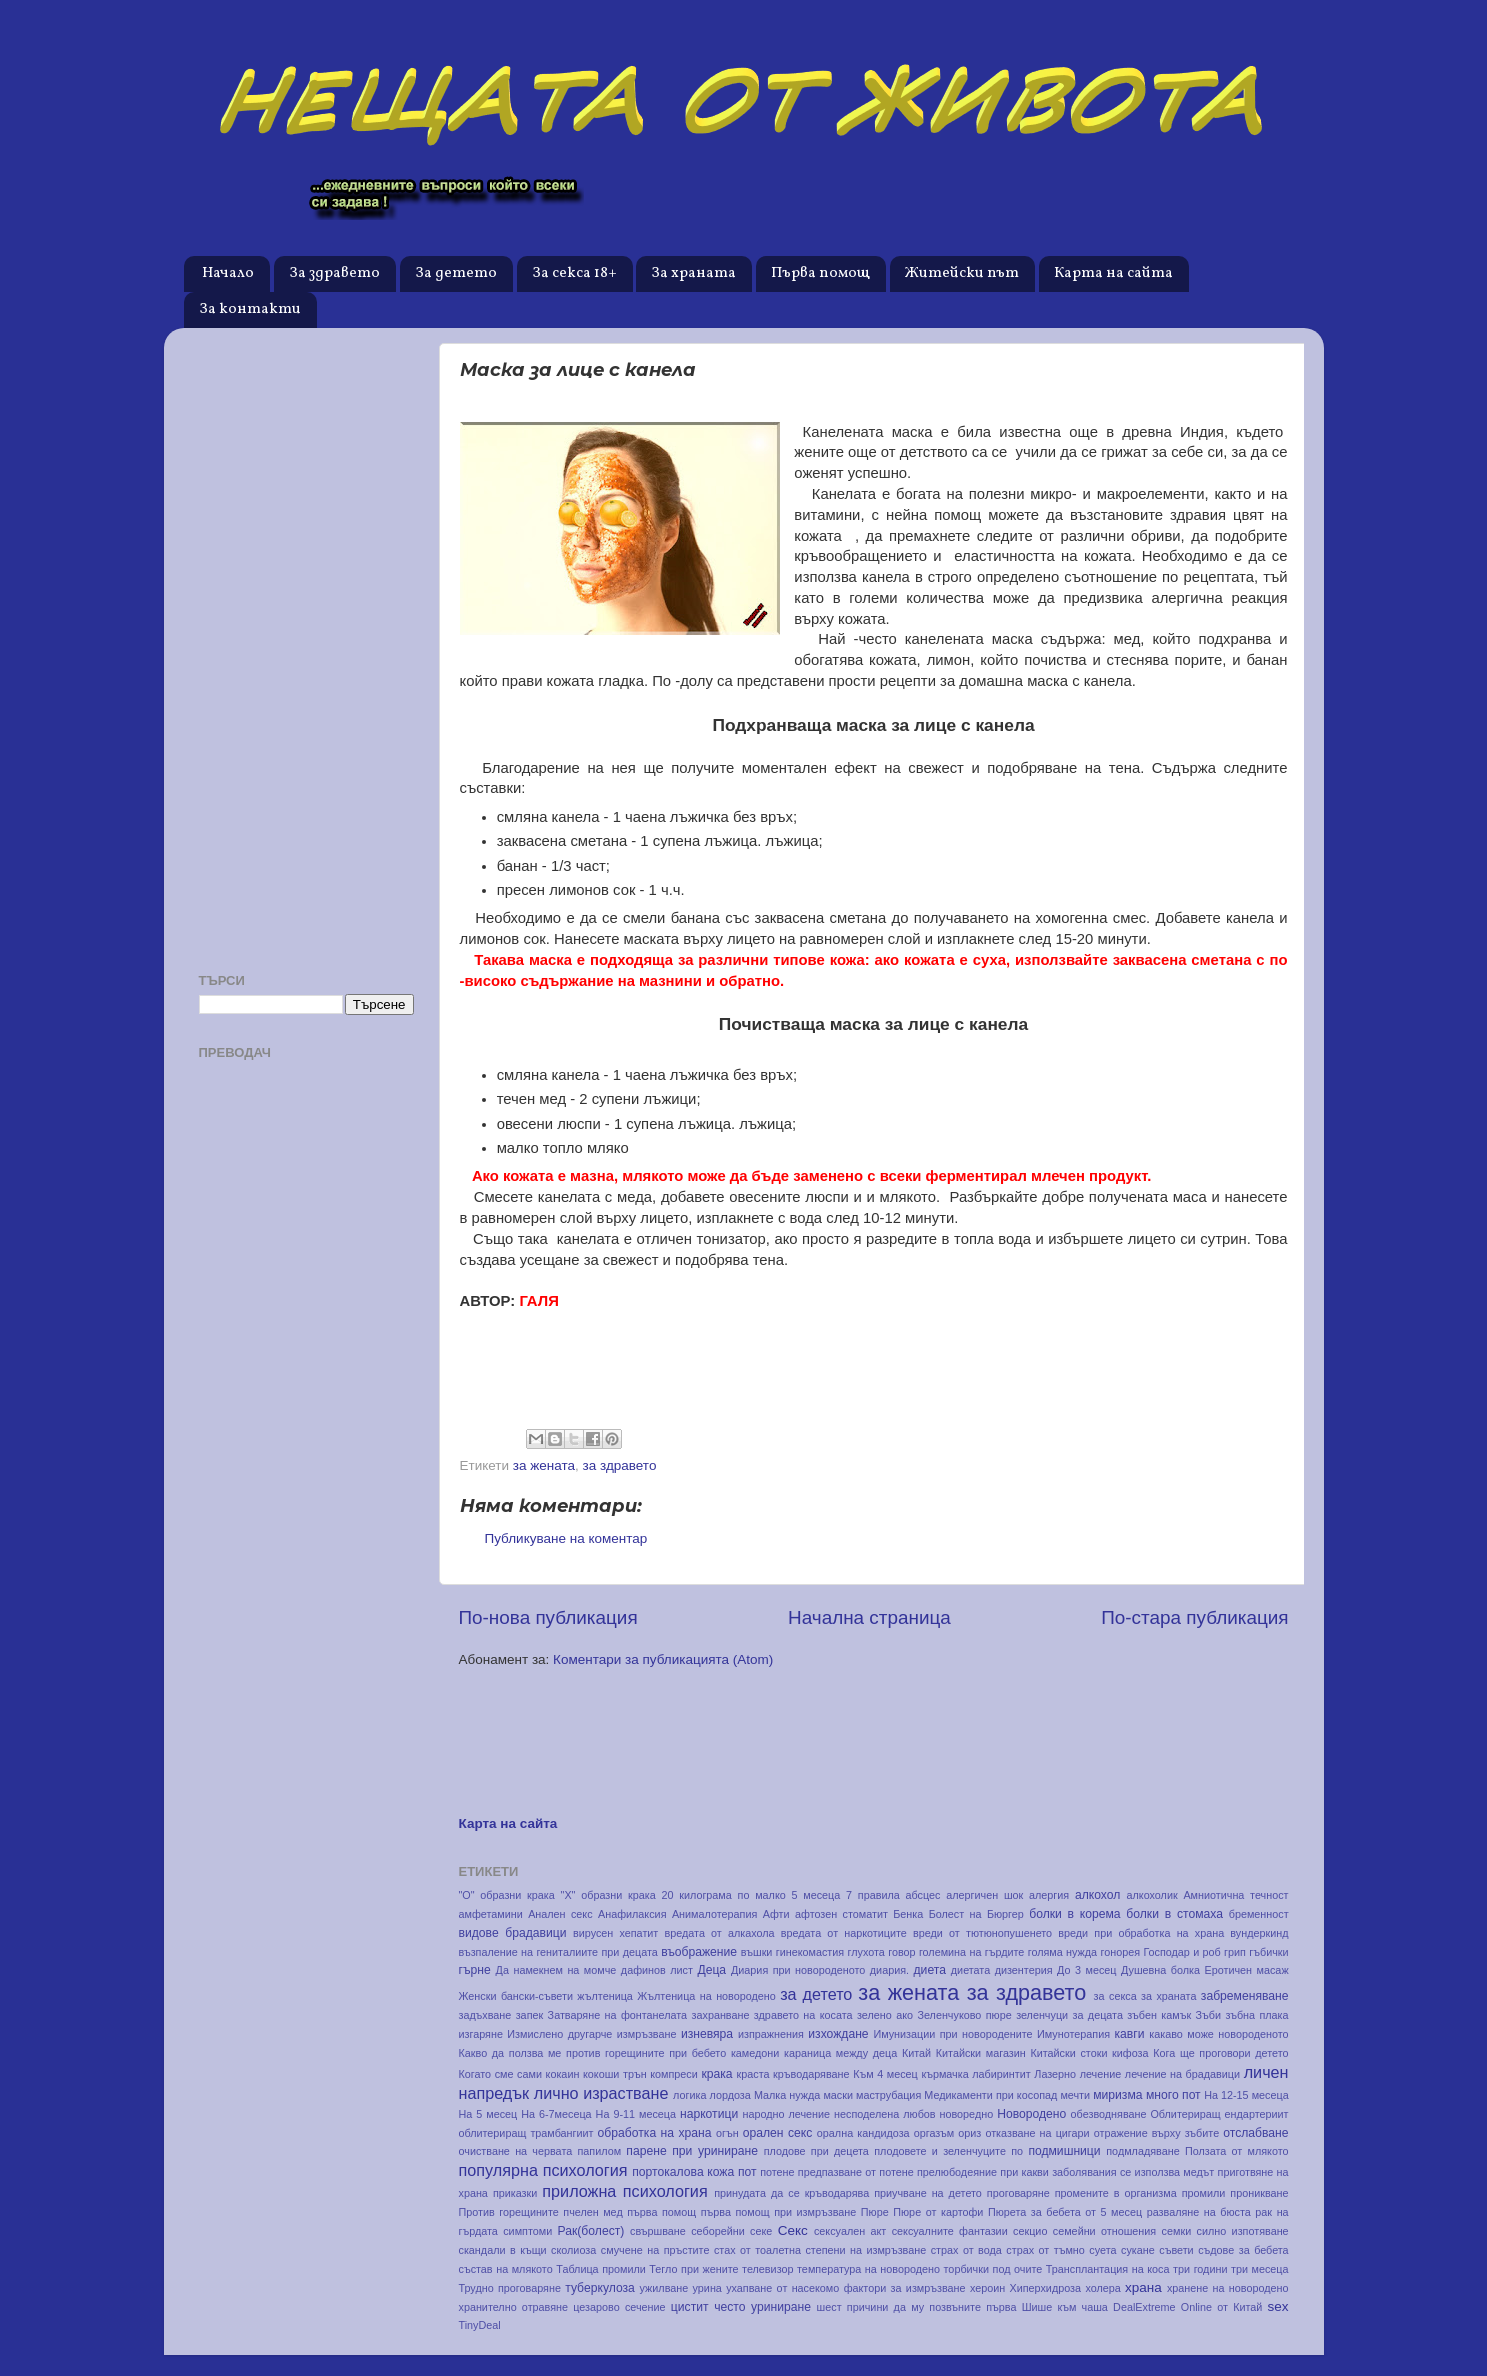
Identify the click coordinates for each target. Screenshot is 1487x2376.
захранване (721, 2015)
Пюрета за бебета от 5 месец (1065, 2212)
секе (761, 2231)
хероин (987, 2288)
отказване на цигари (1037, 2133)
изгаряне (481, 2034)
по (1017, 2151)
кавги (1130, 2034)
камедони (755, 2053)
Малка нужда (787, 2095)
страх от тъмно (1045, 2250)
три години (1200, 2269)
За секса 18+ (574, 273)
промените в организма (1116, 2193)
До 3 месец (1086, 1970)
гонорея (1120, 1952)
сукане (1138, 2250)
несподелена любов (885, 2114)
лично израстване (601, 2093)
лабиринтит (1001, 2074)
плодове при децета (816, 2151)
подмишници (1064, 2151)
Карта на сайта (1113, 273)
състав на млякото (506, 2269)
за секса (1115, 1996)
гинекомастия (810, 1952)
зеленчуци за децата (1069, 2015)
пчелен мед (592, 2212)
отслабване (1255, 2133)
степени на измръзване (865, 2250)
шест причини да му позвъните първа (917, 2307)
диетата (970, 1970)
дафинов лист (657, 1970)
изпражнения (771, 2034)
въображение (699, 1952)
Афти (776, 1914)
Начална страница (869, 1617)
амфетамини (491, 1914)
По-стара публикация (1194, 1617)
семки (1177, 2231)
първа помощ (661, 2212)
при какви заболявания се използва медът (1107, 2172)
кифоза (1130, 2053)
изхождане (838, 2034)
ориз (969, 2133)
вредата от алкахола (720, 1933)
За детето (456, 273)
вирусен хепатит (615, 1933)
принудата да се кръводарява (791, 2193)
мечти (1075, 2095)
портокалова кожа (683, 2172)
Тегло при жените (693, 2269)
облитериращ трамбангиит (526, 2133)
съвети (1176, 2250)
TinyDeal (480, 2325)
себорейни (718, 2231)
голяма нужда (1062, 1952)
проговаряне (1018, 2193)
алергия (1049, 1895)
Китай (916, 2053)
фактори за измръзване (905, 2288)
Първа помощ (820, 273)
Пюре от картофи (938, 2212)
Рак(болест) (591, 2231)
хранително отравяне (514, 2307)
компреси (674, 2074)
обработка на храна (655, 2133)
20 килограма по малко (723, 1895)
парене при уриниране (692, 2151)
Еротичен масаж (1247, 1970)
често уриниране (762, 2307)
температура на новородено (868, 2269)
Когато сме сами (500, 2074)
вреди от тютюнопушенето (982, 1933)
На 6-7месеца (556, 2114)
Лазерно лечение (1077, 2074)
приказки (515, 2193)
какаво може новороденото (1218, 2034)
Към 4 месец (885, 2074)
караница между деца (840, 2053)
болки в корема (1074, 1914)
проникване (1259, 2193)
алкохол (1097, 1895)
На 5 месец (488, 2114)
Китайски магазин (981, 2053)
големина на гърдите (971, 1952)
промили (1204, 2193)
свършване (658, 2231)
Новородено (1031, 2114)
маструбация (888, 2095)
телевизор (767, 2269)
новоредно (967, 2114)
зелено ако (885, 2015)
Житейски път (962, 273)
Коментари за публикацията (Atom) (663, 1659)
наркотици (709, 2114)
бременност (1259, 1914)
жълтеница (605, 1996)
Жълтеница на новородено (706, 1996)
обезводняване (1109, 2114)
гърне (475, 1970)
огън (727, 2133)
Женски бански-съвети (516, 1996)
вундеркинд (1259, 1933)
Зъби (1209, 2015)
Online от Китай (1222, 2307)
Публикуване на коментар (566, 1538)
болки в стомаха (1174, 1914)
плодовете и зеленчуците (940, 2151)
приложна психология (624, 2191)
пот (747, 2172)
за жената (544, 1465)
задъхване (485, 2015)
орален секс (778, 2133)
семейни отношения (1104, 2231)
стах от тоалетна (757, 2250)
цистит (690, 2307)
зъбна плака (1256, 2015)
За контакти (250, 309)
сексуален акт (850, 2231)
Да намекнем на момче (556, 1970)
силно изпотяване (1243, 2231)
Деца (711, 1970)
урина (707, 2288)
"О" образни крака (507, 1895)
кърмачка (944, 2074)
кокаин (563, 2074)
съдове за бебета (1243, 2250)
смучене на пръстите (655, 2250)
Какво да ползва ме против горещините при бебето (593, 2053)
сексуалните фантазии (950, 2231)
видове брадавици (513, 1933)
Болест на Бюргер (976, 1914)
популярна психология (543, 2170)
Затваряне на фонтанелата (618, 2015)
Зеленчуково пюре (964, 2015)
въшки (757, 1952)
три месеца (1260, 2269)
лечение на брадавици (1182, 2074)
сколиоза (573, 2250)
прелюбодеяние (957, 2172)
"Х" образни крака (608, 1895)
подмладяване (1142, 2151)
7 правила (873, 1895)
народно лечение (787, 2114)
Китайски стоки (1068, 2053)
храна (1143, 2287)
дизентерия (1024, 1970)
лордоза (729, 2095)
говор (901, 1952)
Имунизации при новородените (952, 2034)
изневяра (707, 2034)
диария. (889, 1970)
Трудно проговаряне (510, 2288)
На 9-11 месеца (636, 2114)
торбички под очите (993, 2269)
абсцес (923, 1895)
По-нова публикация (548, 1617)
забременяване (1245, 1996)
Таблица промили (601, 2269)
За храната (693, 273)
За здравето (334, 273)
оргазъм (934, 2133)
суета (1102, 2250)
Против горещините (509, 2212)
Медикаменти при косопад (990, 2095)
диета (930, 1970)
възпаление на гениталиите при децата (558, 1952)
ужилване (664, 2288)
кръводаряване (811, 2074)
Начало (228, 273)
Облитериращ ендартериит (1219, 2114)
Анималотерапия (714, 1914)
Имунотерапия (1073, 2034)
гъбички (1268, 1952)
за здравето (620, 1465)
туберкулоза (600, 2288)
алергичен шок (984, 1895)
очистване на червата (516, 2151)
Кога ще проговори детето (1220, 2053)
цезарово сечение (619, 2307)
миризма (1117, 2095)
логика (689, 2095)
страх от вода (966, 2250)
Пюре (875, 2212)
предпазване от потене (856, 2172)
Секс (793, 2230)
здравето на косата (803, 2015)
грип (1235, 1952)
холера (1102, 2288)
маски (838, 2095)
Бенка (908, 1914)
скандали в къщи (503, 2250)
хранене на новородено (1228, 2288)
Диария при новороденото (798, 1970)
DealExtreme (1144, 2307)
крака (716, 2074)
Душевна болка (1160, 1970)
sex (1278, 2306)
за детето (816, 1994)
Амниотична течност (1235, 1895)
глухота (866, 1952)
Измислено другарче (559, 2034)
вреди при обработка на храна (1141, 1933)
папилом (600, 2151)
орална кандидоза (863, 2133)
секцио (1030, 2231)
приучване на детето (928, 2193)
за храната (1168, 1996)
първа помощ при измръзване (779, 2212)
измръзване (647, 2034)
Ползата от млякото (1237, 2151)
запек (530, 2015)
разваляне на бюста (1199, 2212)
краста (753, 2074)
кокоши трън (615, 2074)
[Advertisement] (306, 643)
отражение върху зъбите (1156, 2133)
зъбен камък (1159, 2015)
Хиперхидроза (1046, 2288)
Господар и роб (1181, 1952)
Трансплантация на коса (1108, 2269)
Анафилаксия (632, 1914)
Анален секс (560, 1914)
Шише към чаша (1065, 2307)
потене (777, 2172)
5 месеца (816, 1895)
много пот (1173, 2095)
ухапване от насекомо (782, 2288)
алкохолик (1152, 1895)
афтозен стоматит (841, 1914)
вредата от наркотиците (844, 1933)
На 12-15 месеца (1246, 2095)
